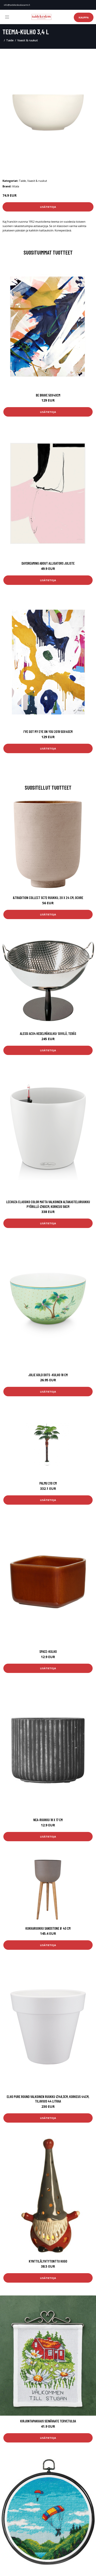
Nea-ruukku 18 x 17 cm (48, 1820)
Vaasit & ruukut (27, 40)
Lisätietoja (48, 206)
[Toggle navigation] (7, 17)
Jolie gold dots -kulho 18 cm (48, 1375)
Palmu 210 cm (48, 1483)
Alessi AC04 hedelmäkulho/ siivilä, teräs (48, 1033)
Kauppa (84, 17)
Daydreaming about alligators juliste (48, 563)
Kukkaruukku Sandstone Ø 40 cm (48, 1928)
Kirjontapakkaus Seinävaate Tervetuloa (48, 2421)
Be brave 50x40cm (48, 395)
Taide (10, 40)
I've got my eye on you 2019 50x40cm (48, 731)
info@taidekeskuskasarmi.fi (17, 5)
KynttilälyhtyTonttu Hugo (48, 2261)
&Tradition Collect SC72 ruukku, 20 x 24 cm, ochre (48, 897)
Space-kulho (48, 1651)
